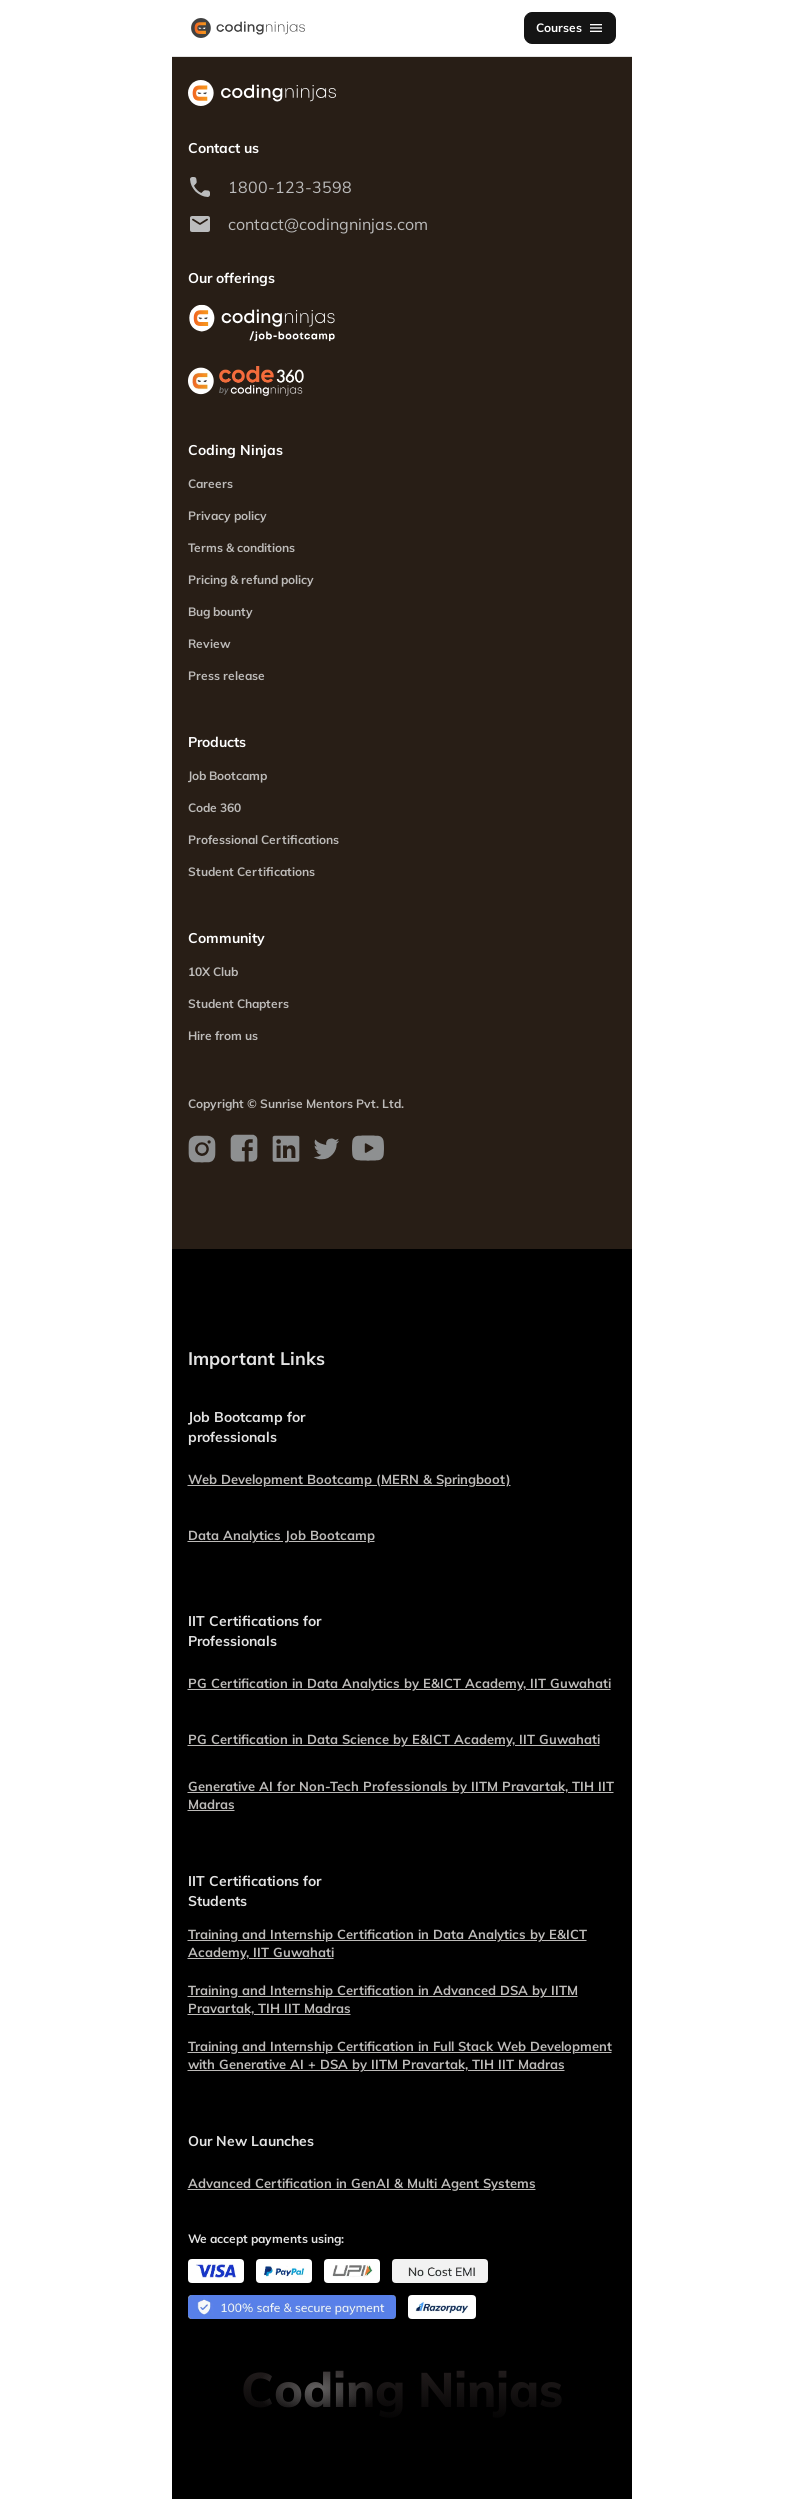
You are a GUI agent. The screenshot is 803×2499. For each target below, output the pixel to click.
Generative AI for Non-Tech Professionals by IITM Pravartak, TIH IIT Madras (401, 1795)
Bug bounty (220, 611)
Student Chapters (238, 1003)
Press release (226, 675)
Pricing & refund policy (251, 579)
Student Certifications (251, 871)
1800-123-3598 (290, 187)
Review (209, 643)
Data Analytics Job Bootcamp (281, 1535)
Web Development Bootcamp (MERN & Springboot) (349, 1479)
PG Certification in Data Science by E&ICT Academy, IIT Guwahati (394, 1739)
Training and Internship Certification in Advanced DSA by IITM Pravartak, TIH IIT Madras (383, 1999)
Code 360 (214, 807)
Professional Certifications (263, 839)
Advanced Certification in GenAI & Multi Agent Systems (362, 2183)
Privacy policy (227, 515)
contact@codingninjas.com (328, 224)
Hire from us (223, 1035)
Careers (210, 483)
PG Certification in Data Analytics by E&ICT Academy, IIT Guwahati (399, 1683)
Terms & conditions (241, 547)
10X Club (213, 971)
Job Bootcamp (227, 775)
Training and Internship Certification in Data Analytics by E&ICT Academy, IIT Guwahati (387, 1943)
